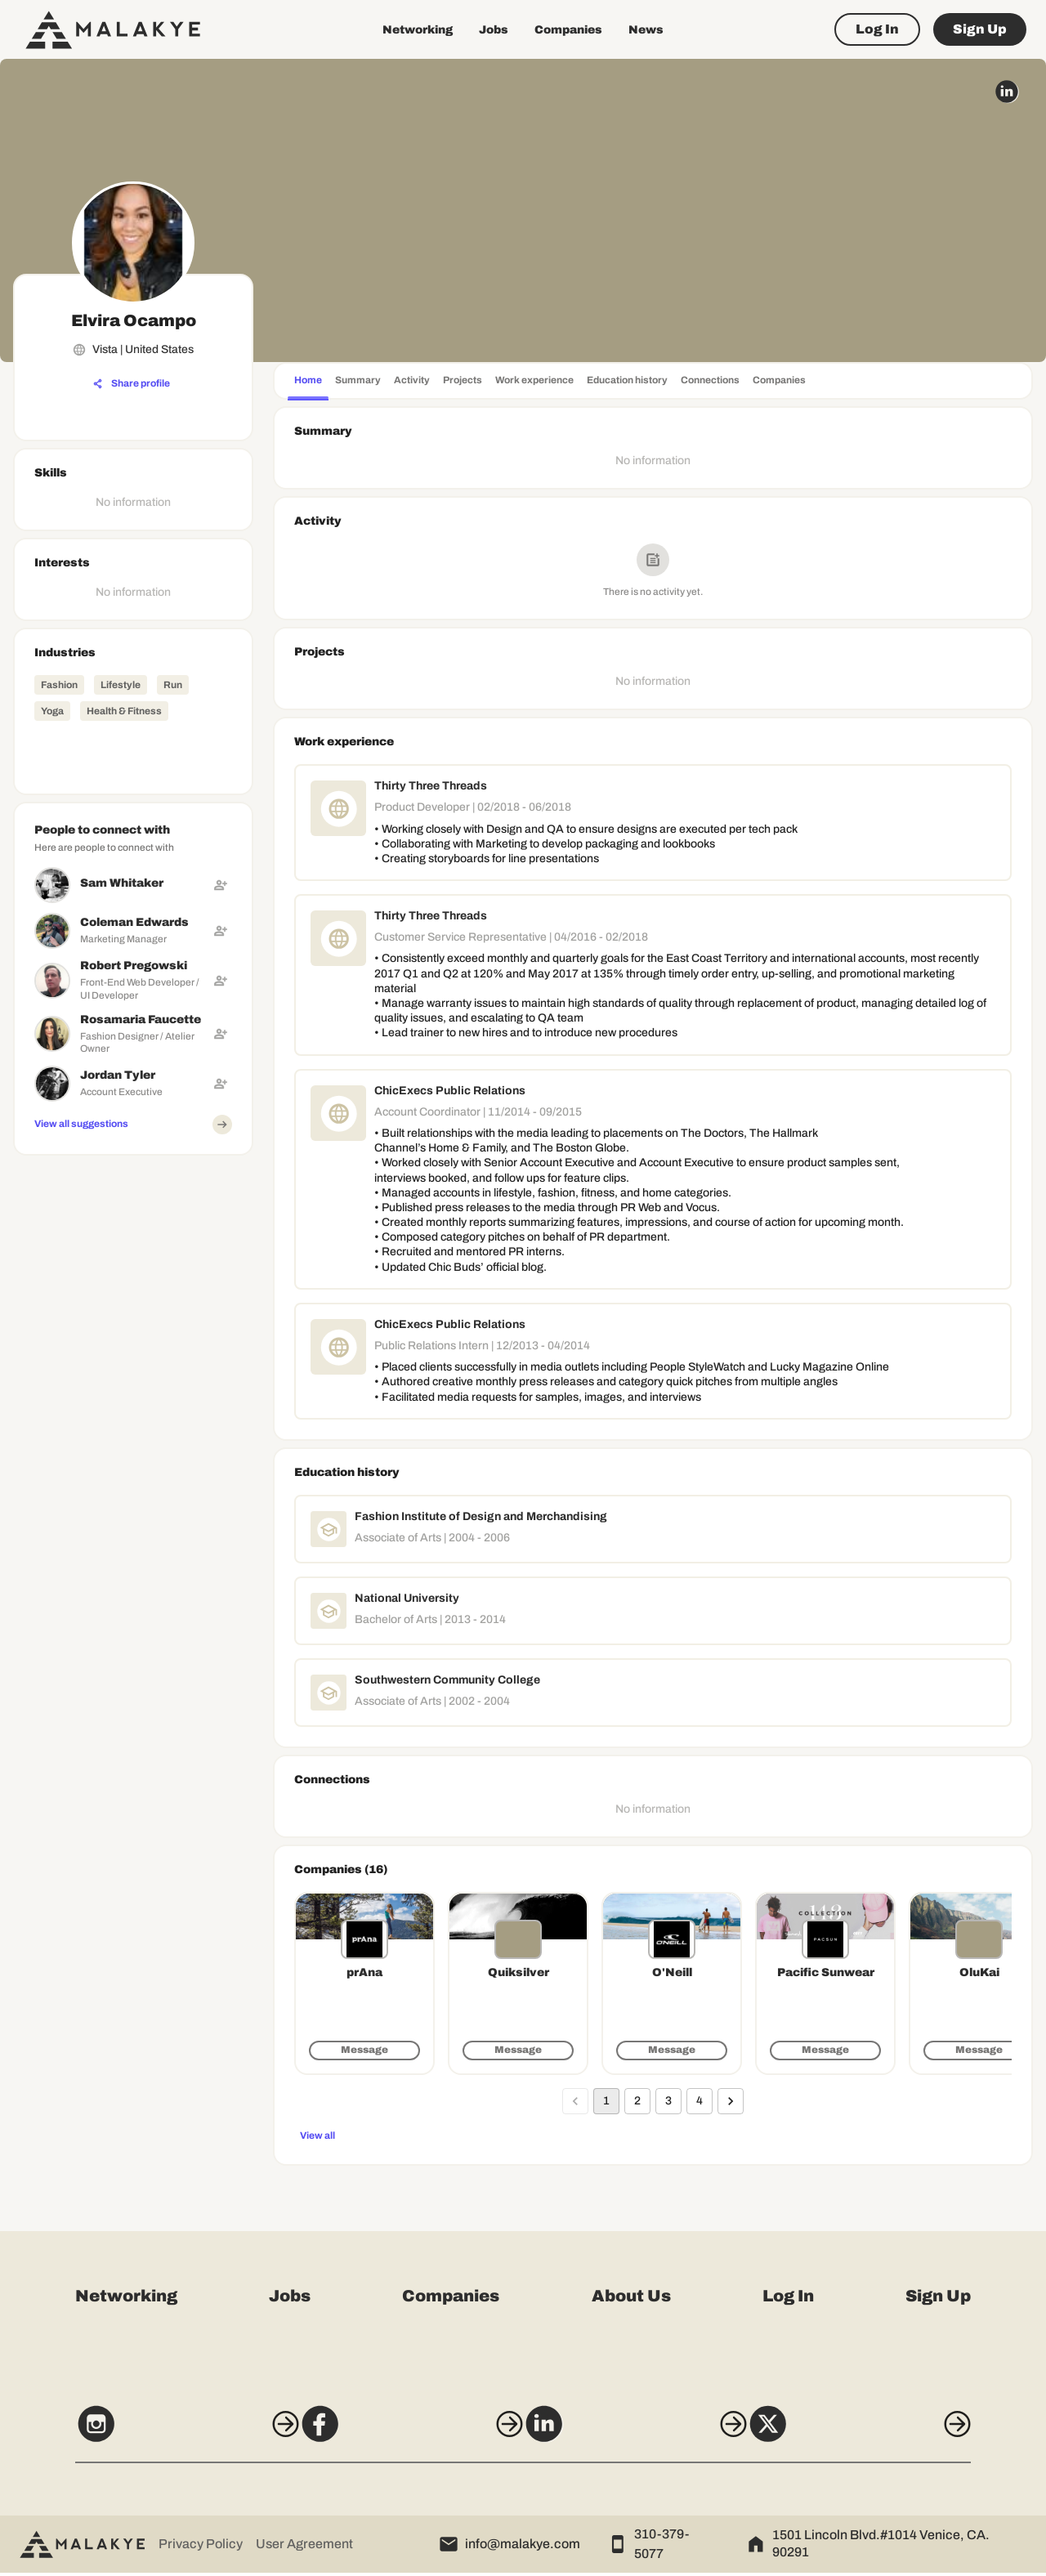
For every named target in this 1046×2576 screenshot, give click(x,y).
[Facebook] (401, 2434)
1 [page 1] (606, 2101)
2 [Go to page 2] (637, 2101)
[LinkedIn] (644, 2434)
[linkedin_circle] (1007, 91)
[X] (889, 2434)
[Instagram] (157, 2434)
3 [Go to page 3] (668, 2101)
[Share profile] (131, 384)
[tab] (308, 382)
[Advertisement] (133, 1407)
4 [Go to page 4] (699, 2101)
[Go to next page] (730, 2101)
